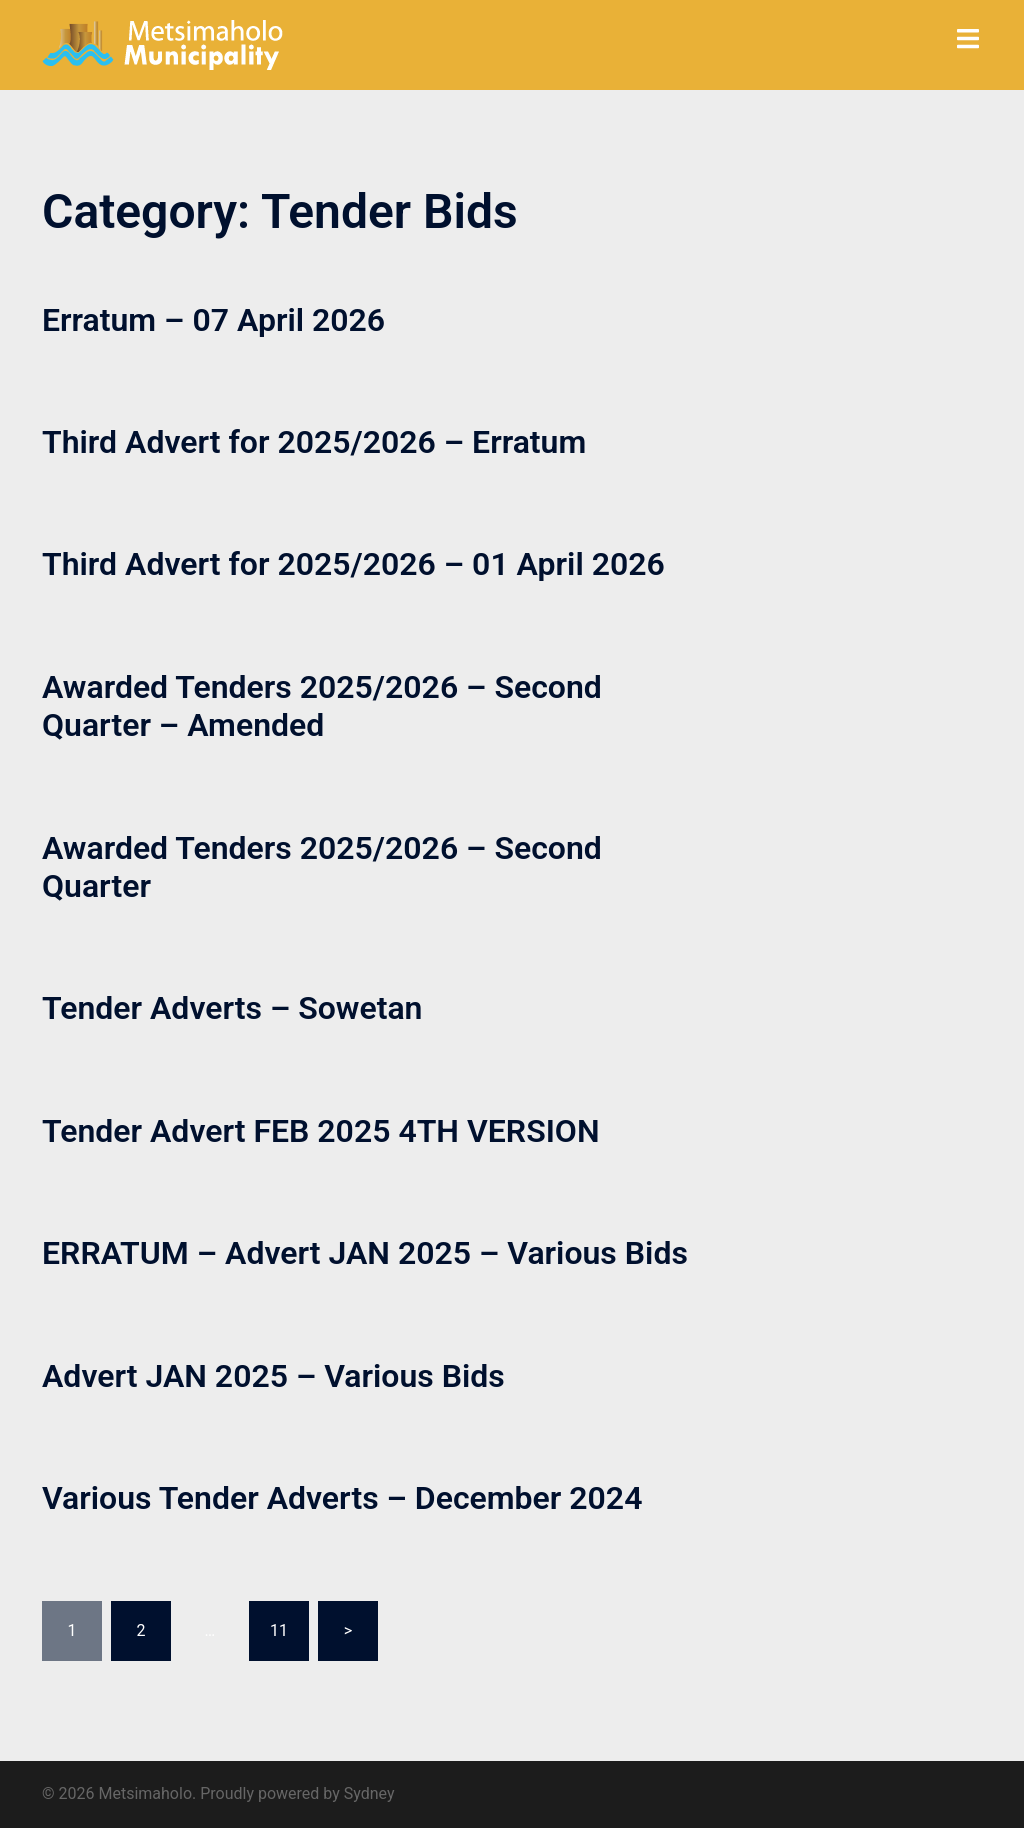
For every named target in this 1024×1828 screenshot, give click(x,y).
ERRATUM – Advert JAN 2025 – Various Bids (365, 1253)
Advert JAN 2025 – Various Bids (273, 1376)
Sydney (369, 1793)
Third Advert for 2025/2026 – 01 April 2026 (353, 564)
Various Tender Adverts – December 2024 (342, 1498)
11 (279, 1630)
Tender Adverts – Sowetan (232, 1008)
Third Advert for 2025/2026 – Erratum (314, 442)
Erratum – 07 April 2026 (213, 320)
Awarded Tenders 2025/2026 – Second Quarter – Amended (322, 706)
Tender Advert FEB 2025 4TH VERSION (321, 1131)
